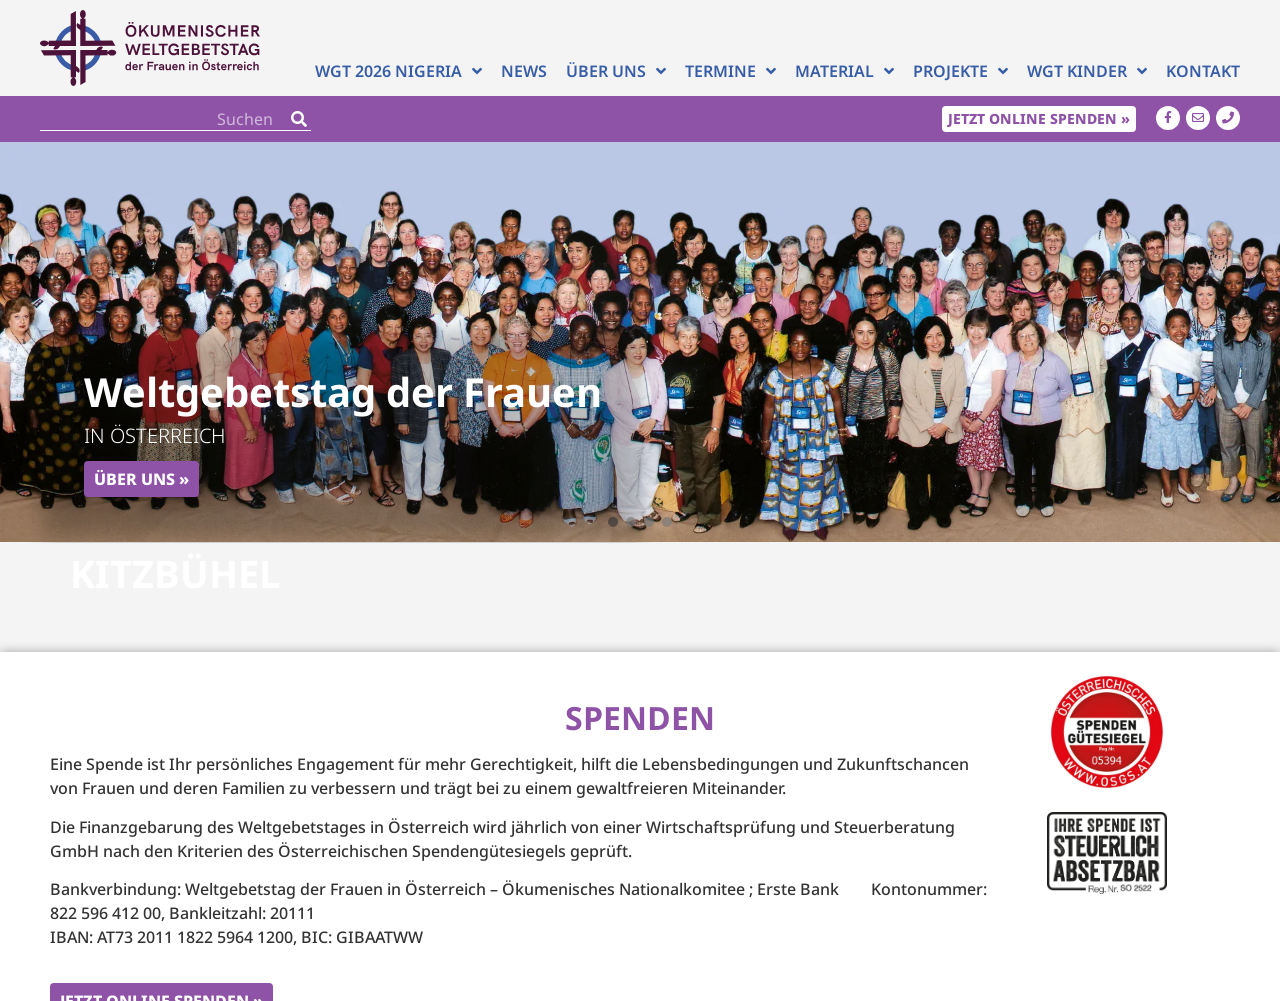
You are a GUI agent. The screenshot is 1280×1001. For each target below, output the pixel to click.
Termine (730, 71)
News (524, 71)
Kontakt (1203, 71)
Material (844, 71)
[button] (613, 522)
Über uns (616, 71)
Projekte (960, 71)
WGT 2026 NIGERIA (398, 71)
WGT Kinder (1087, 71)
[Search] (299, 118)
